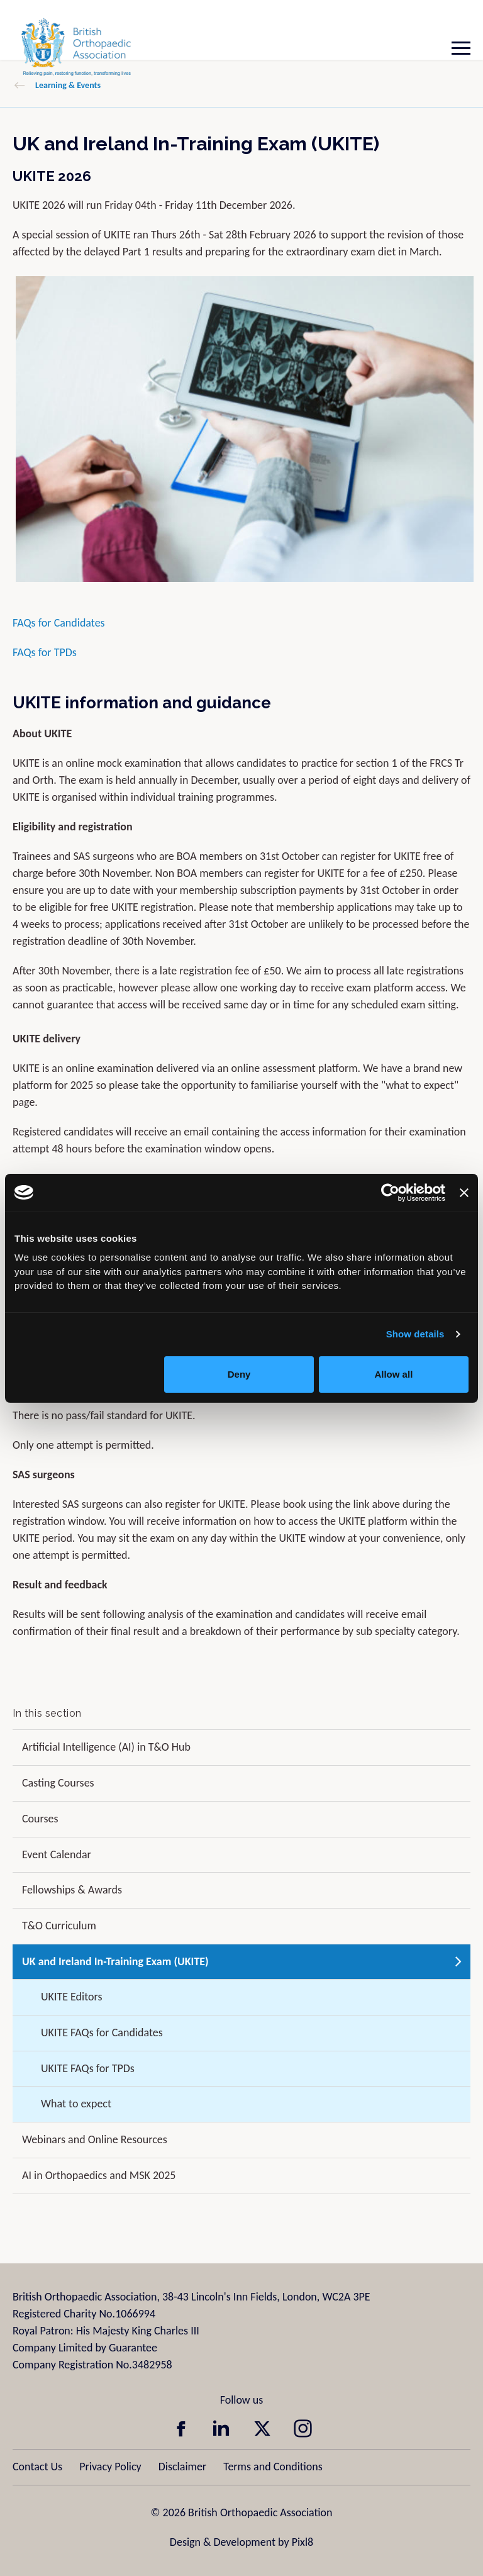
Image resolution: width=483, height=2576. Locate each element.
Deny (239, 1374)
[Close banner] (464, 1192)
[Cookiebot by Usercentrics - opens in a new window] (390, 1192)
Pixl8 (302, 2542)
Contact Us (37, 2466)
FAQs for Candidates (59, 623)
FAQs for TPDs (45, 652)
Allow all (393, 1374)
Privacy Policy (110, 2466)
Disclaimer (182, 2466)
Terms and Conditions (273, 2466)
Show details (415, 1334)
